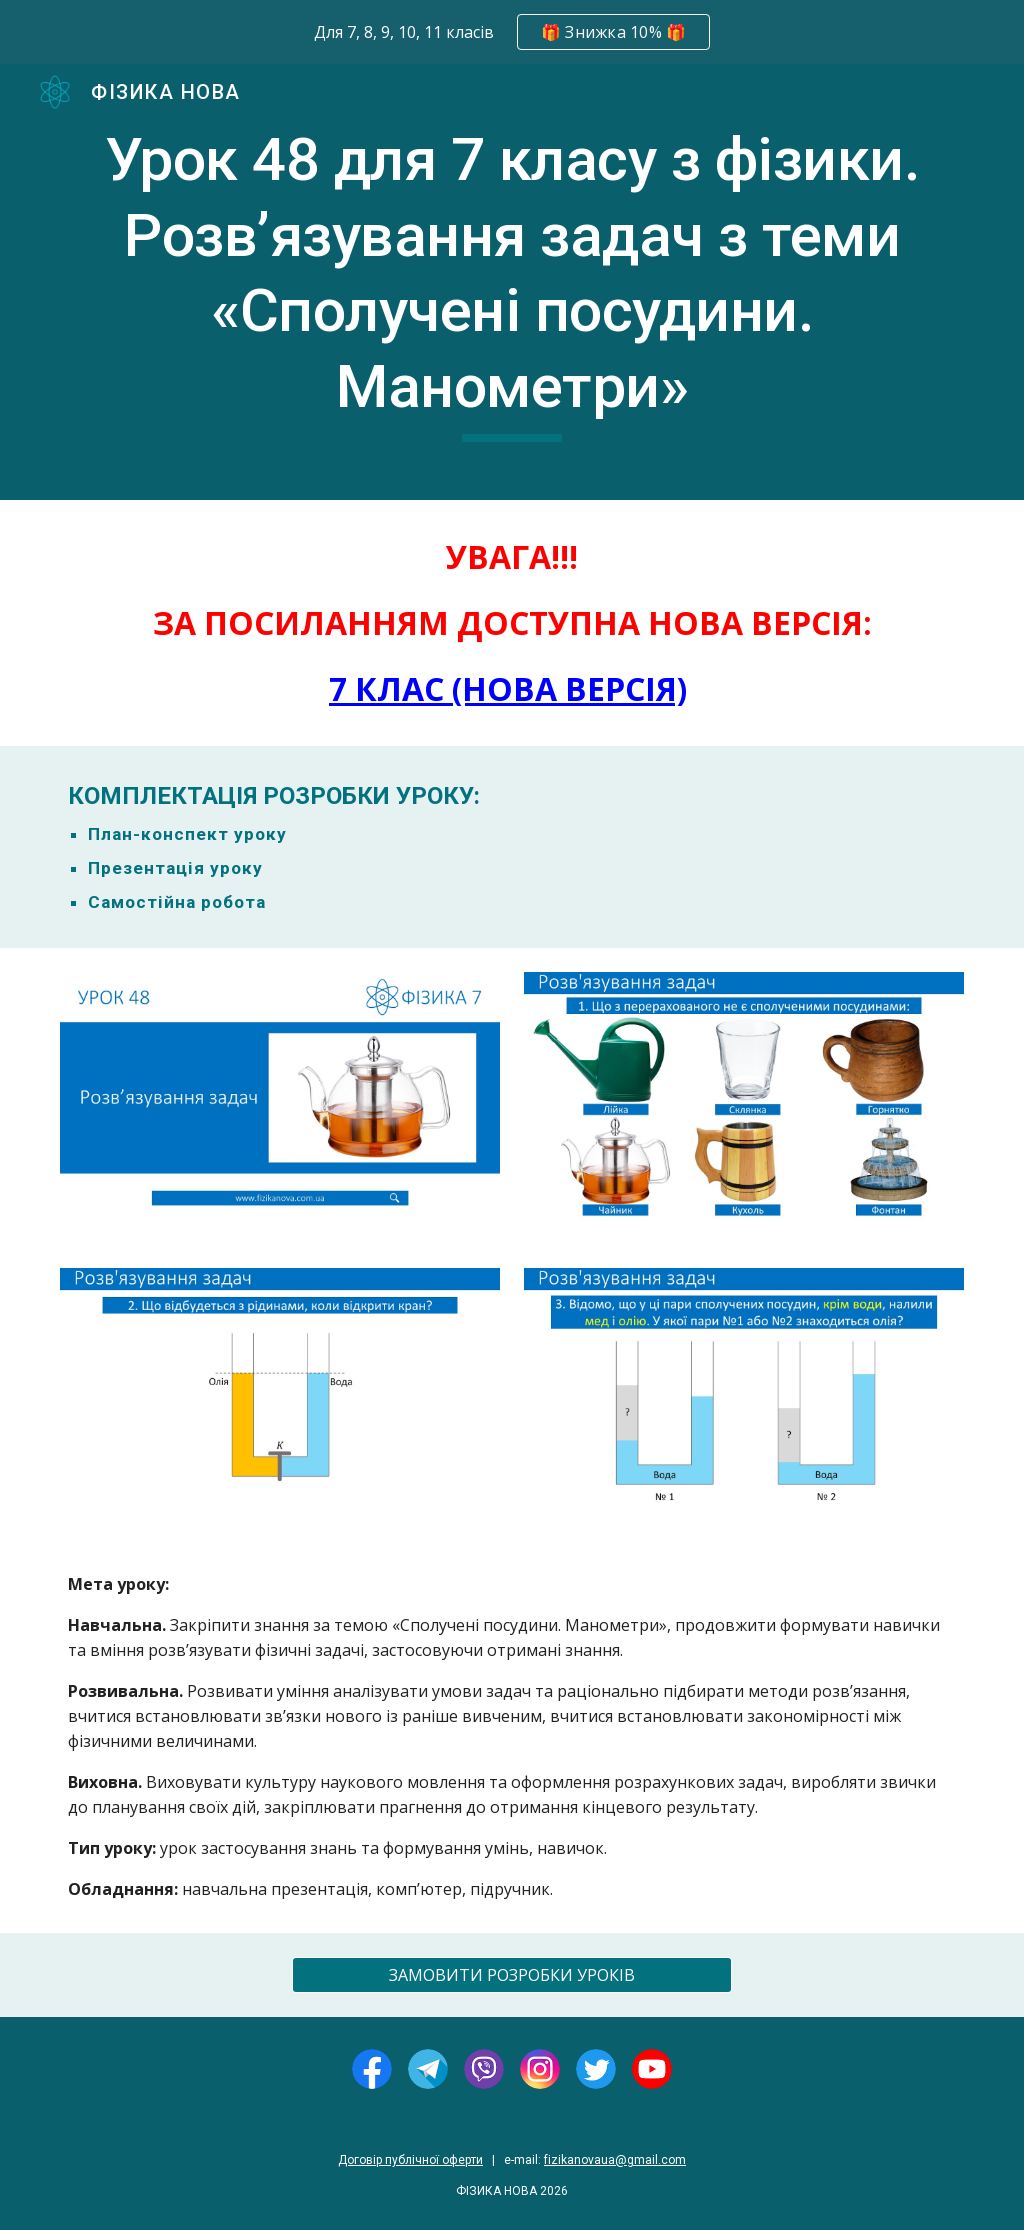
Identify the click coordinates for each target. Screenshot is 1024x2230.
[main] (512, 282)
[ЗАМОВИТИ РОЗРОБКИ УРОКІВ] (512, 1975)
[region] (512, 32)
